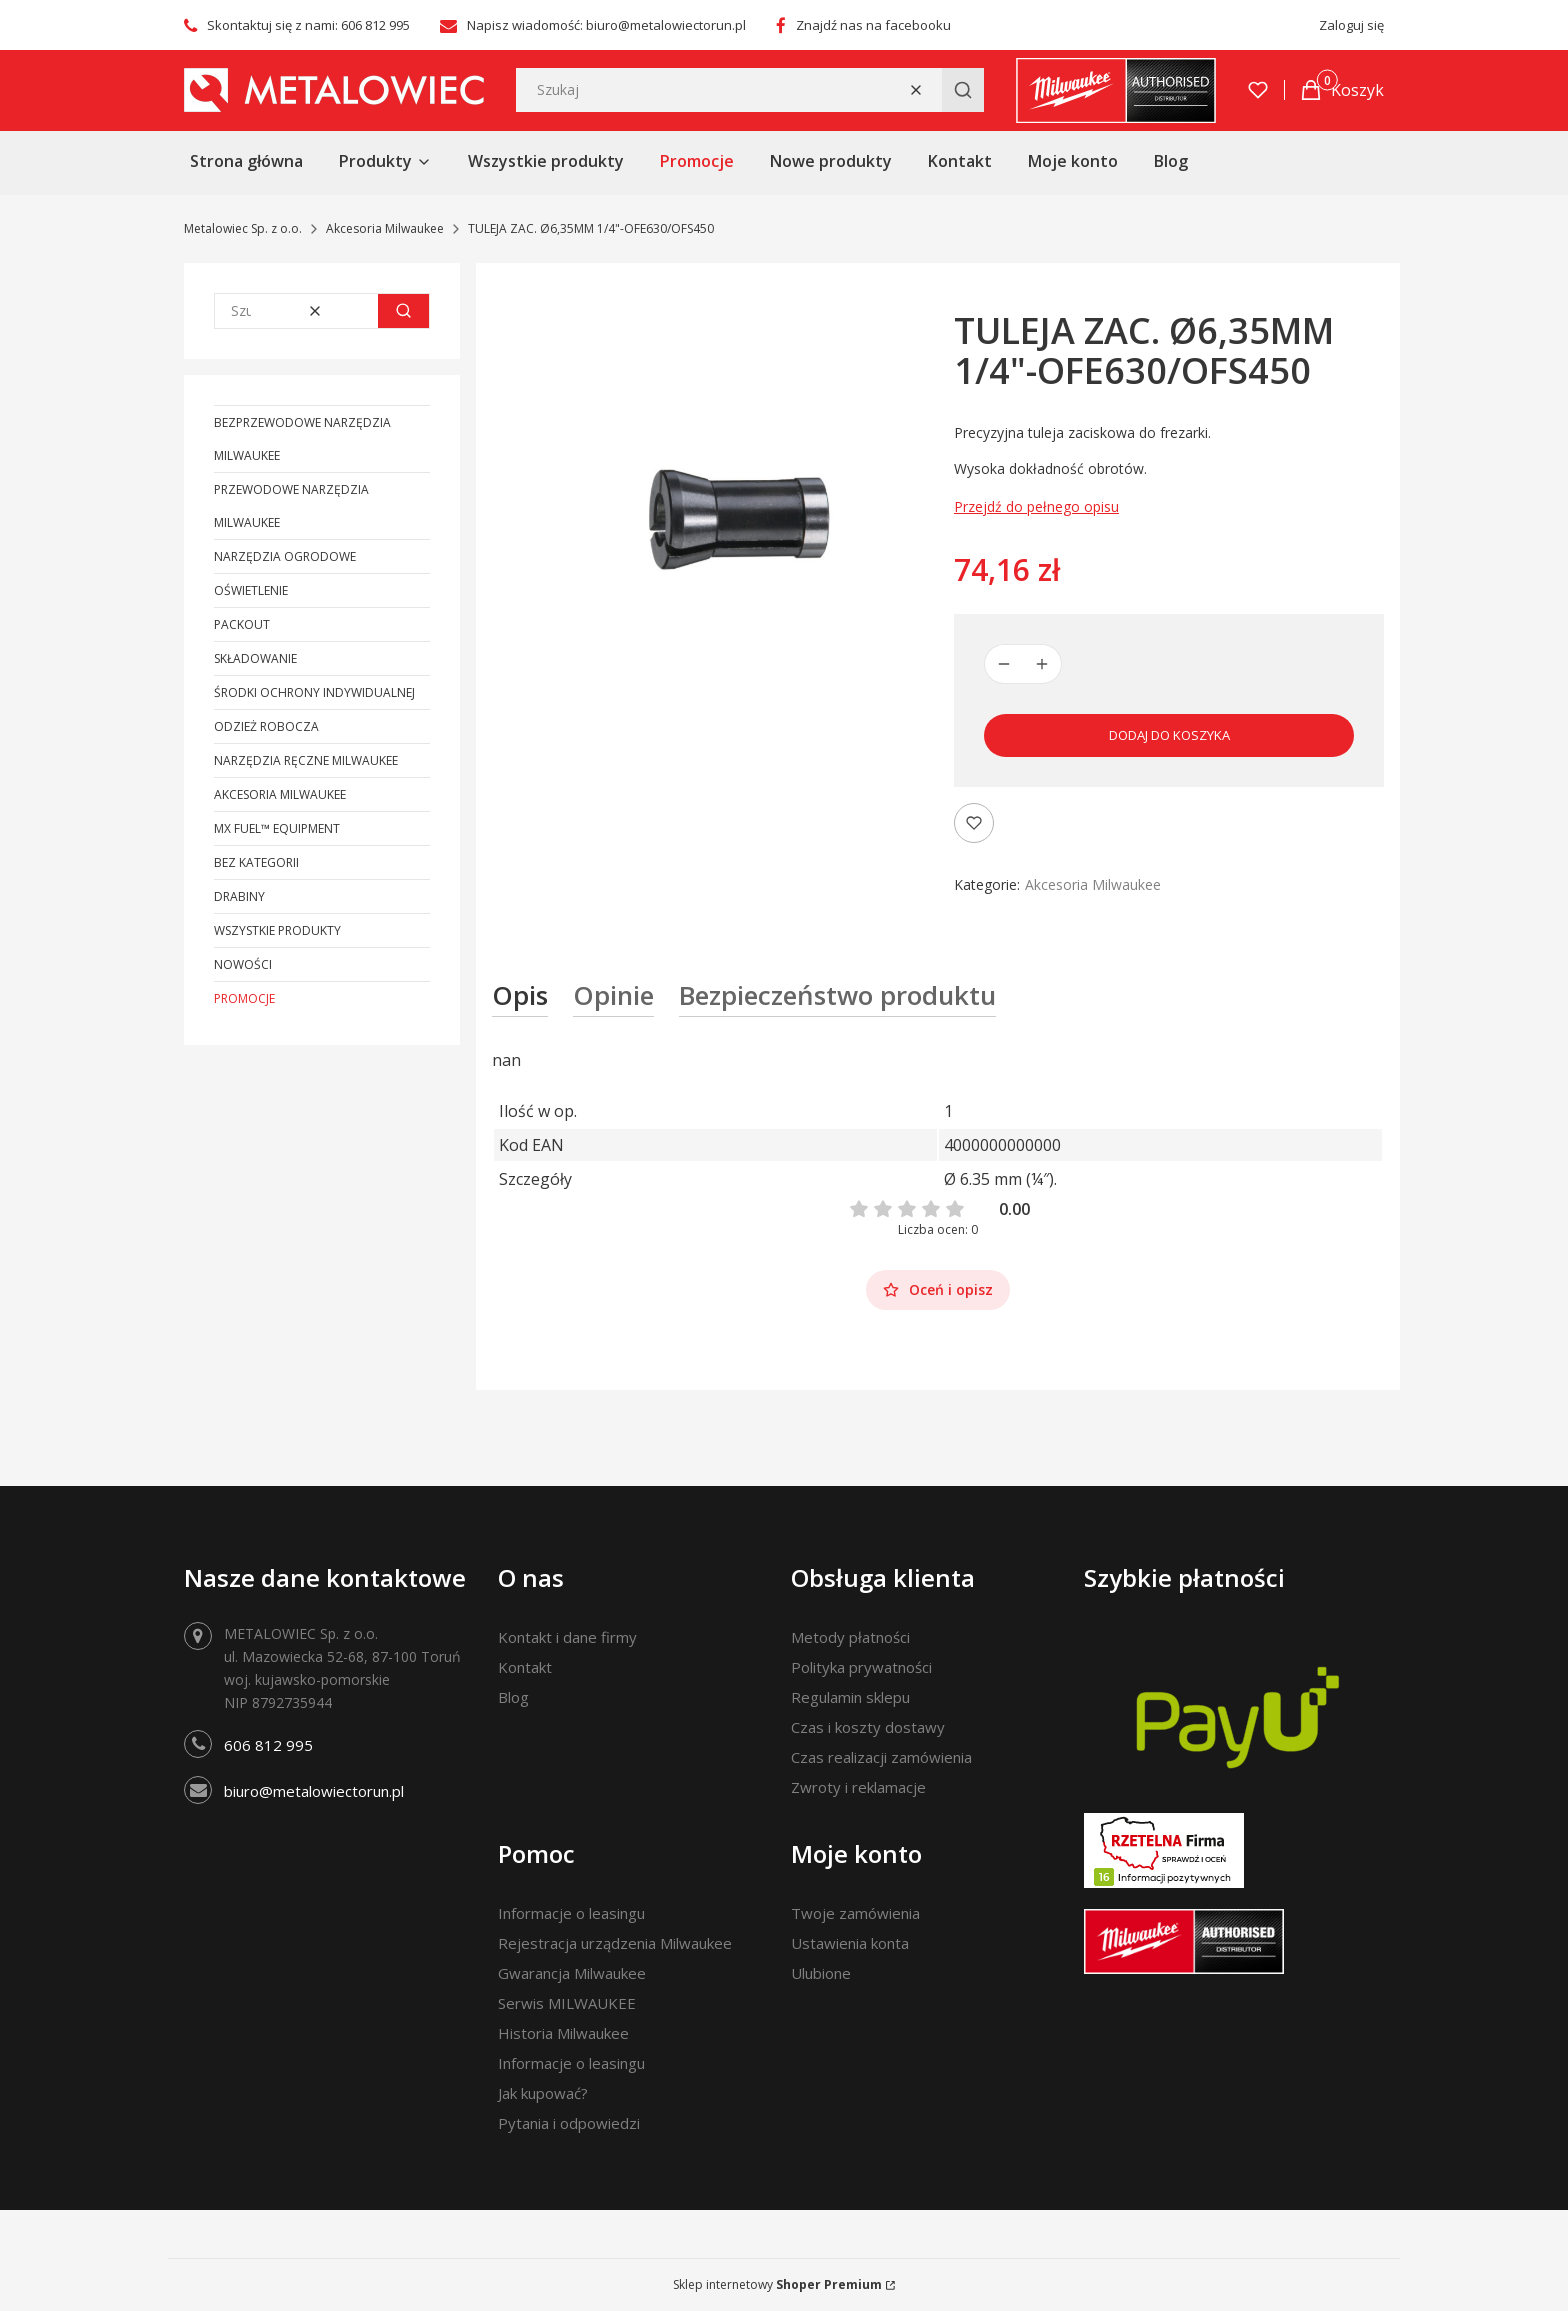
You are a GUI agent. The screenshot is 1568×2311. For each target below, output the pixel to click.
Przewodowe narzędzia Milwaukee (291, 506)
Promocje (244, 998)
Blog (513, 1697)
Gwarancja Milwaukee (572, 1973)
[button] (963, 90)
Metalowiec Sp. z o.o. (243, 228)
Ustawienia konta (850, 1943)
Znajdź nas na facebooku (873, 25)
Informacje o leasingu (571, 1913)
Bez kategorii (256, 862)
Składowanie (255, 658)
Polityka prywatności (861, 1667)
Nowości (243, 964)
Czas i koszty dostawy (868, 1727)
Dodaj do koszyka (1169, 735)
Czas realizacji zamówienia (881, 1757)
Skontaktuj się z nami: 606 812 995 (308, 25)
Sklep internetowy (777, 2284)
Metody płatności (850, 1637)
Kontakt (525, 1667)
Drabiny (239, 896)
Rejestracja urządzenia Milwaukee (615, 1943)
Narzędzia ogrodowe (285, 556)
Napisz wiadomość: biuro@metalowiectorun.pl (606, 25)
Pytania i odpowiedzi (569, 2123)
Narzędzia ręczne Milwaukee (306, 760)
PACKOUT (242, 624)
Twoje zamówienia (855, 1913)
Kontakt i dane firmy (567, 1637)
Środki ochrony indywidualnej (314, 692)
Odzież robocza (266, 726)
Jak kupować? (543, 2093)
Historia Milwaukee (563, 2033)
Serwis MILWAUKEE (567, 2003)
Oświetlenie (251, 590)
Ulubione (821, 1973)
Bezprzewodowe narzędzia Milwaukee (302, 439)
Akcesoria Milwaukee (385, 228)
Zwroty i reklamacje (858, 1787)
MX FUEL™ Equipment (277, 828)
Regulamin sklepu (850, 1697)
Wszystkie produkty (277, 930)
